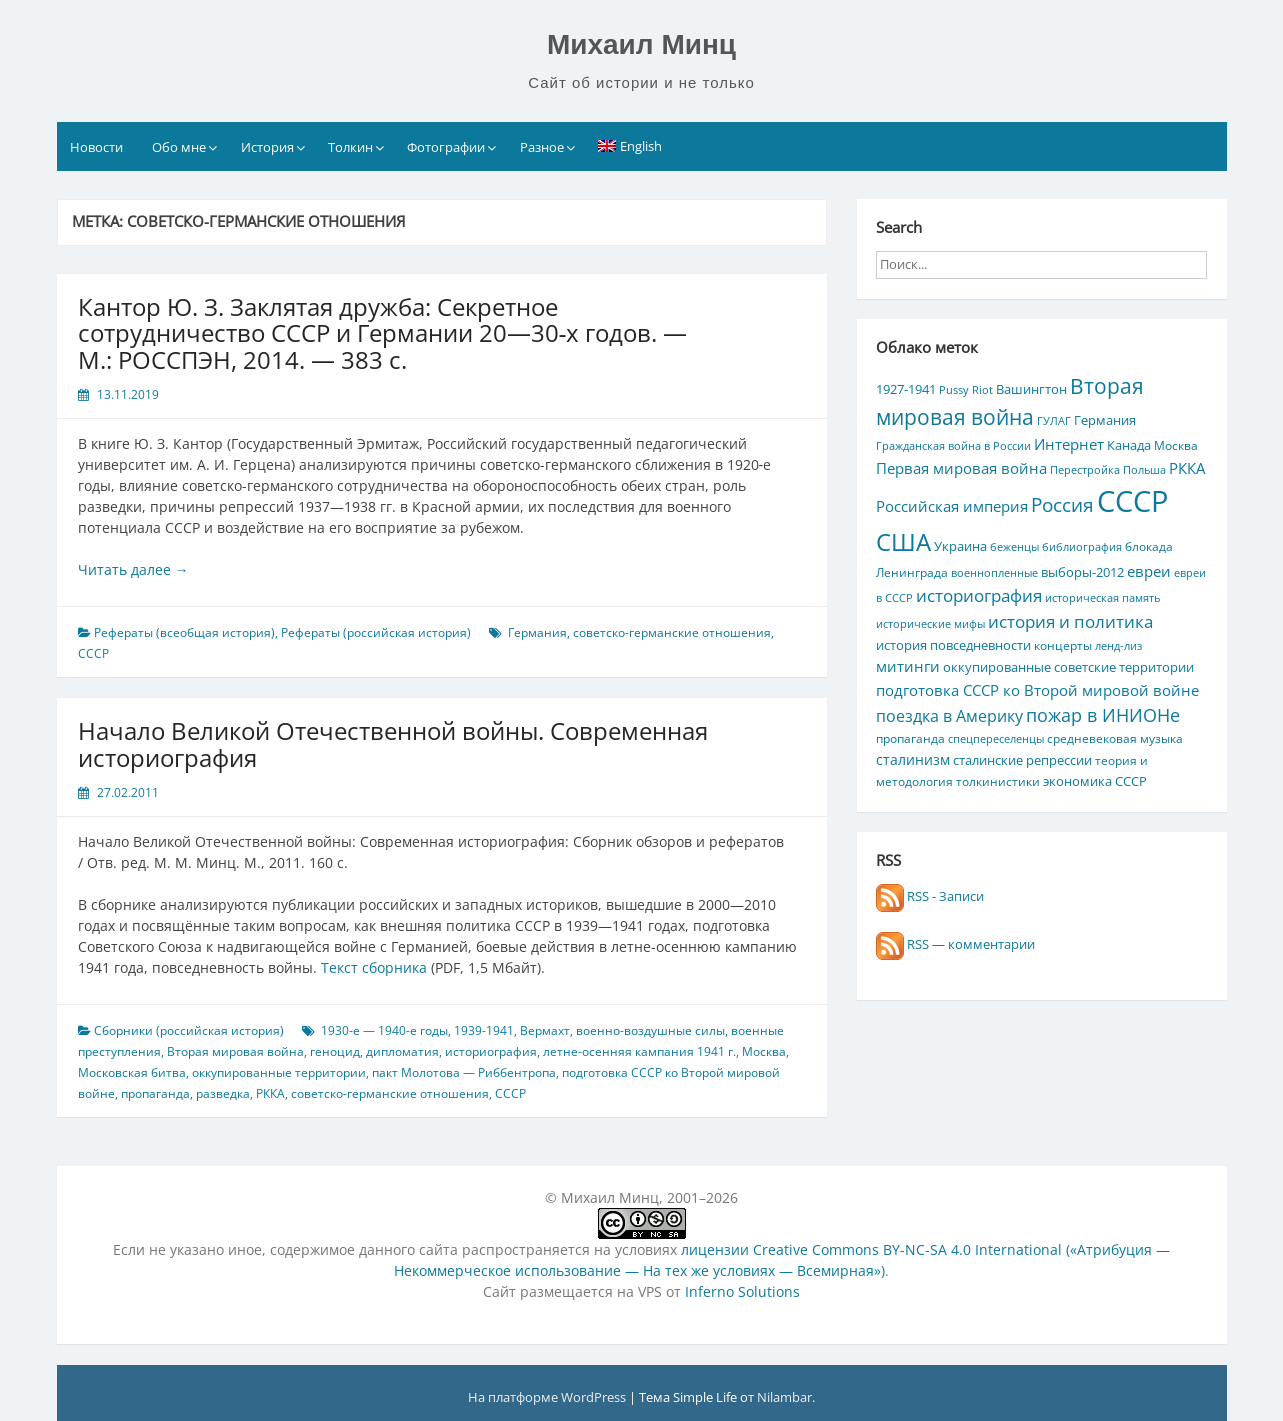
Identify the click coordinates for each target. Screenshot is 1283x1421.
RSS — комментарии (955, 944)
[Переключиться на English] (630, 146)
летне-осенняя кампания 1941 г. (639, 1051)
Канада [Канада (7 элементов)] (1129, 445)
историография (491, 1051)
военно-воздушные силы (650, 1030)
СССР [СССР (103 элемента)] (1132, 501)
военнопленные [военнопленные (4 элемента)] (994, 573)
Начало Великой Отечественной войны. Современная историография (393, 743)
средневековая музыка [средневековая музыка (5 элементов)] (1115, 738)
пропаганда (155, 1093)
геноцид (335, 1051)
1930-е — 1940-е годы (384, 1030)
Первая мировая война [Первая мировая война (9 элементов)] (961, 468)
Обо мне (179, 147)
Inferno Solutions (742, 1291)
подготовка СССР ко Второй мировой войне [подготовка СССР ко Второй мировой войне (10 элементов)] (1037, 690)
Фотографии (446, 147)
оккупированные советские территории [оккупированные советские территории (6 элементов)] (1068, 667)
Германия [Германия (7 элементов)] (1105, 420)
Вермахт (545, 1030)
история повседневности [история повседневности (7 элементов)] (953, 645)
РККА (270, 1093)
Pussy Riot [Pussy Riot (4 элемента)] (966, 390)
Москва (764, 1051)
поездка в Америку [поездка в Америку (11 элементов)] (949, 716)
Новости (96, 147)
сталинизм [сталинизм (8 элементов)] (913, 759)
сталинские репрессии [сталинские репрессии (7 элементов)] (1022, 760)
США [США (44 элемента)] (903, 541)
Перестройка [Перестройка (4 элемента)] (1085, 470)
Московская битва (132, 1072)
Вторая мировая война (235, 1051)
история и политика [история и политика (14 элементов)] (1070, 621)
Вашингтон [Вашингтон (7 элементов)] (1031, 389)
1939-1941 (484, 1030)
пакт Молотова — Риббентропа (464, 1072)
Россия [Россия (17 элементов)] (1062, 504)
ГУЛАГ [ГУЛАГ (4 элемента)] (1054, 421)
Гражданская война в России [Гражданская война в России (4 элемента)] (953, 446)
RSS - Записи (930, 896)
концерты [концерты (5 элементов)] (1063, 645)
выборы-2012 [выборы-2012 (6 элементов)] (1082, 572)
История (267, 147)
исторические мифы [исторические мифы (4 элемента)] (930, 624)
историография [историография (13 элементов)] (979, 595)
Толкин (350, 147)
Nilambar (784, 1397)
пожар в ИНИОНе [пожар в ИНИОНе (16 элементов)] (1103, 715)
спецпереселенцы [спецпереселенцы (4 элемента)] (996, 739)
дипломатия (402, 1051)
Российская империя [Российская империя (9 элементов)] (952, 506)
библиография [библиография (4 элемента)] (1082, 547)
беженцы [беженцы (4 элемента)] (1014, 547)
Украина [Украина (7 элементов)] (960, 546)
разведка (223, 1093)
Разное (542, 147)
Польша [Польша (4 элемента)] (1144, 470)
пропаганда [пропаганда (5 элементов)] (910, 738)
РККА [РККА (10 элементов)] (1187, 468)
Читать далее (133, 569)
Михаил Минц (641, 44)
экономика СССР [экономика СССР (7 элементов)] (1095, 781)
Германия (537, 632)
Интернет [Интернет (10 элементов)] (1069, 444)
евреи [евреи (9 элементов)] (1149, 571)
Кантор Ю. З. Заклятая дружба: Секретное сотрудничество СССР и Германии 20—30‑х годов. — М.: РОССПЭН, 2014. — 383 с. (383, 333)
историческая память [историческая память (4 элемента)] (1102, 598)
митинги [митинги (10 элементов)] (908, 666)
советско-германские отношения (672, 632)
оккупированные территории (279, 1072)
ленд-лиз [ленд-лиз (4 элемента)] (1118, 646)
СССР (93, 653)
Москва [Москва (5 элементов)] (1176, 445)
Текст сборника (374, 967)
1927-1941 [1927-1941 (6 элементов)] (906, 389)
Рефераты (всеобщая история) (184, 632)
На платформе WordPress (548, 1397)
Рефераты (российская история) (376, 632)
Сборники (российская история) (189, 1030)
